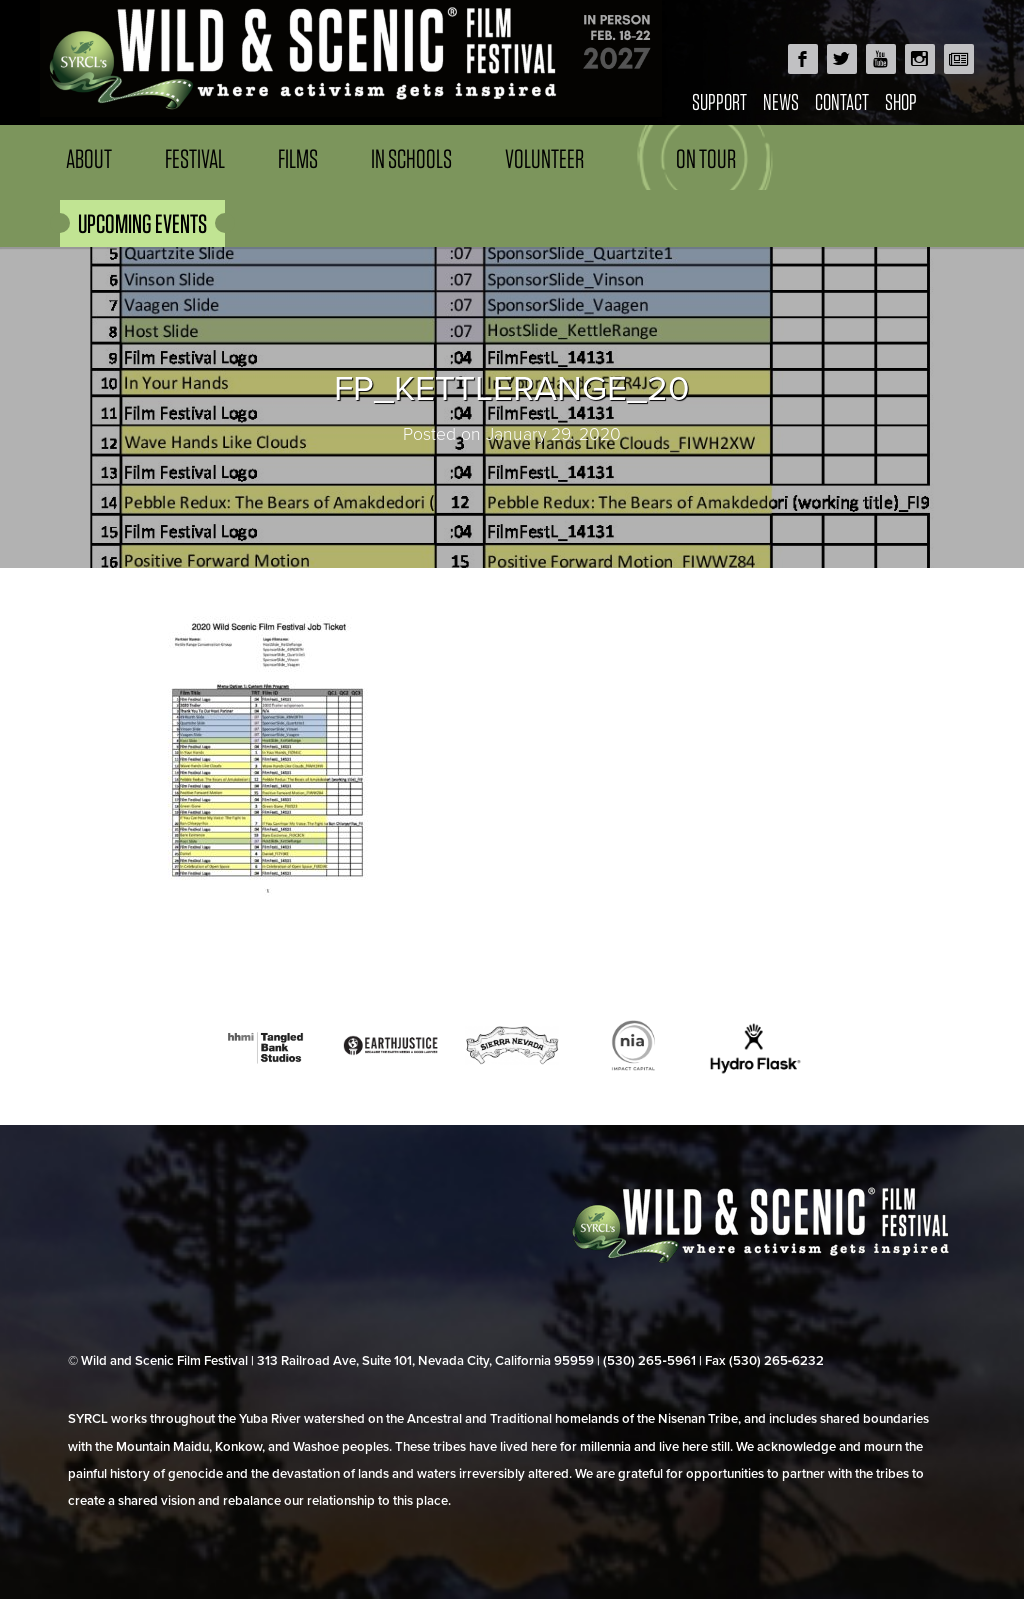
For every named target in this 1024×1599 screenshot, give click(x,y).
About (89, 158)
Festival (195, 158)
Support (719, 101)
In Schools (411, 158)
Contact (842, 101)
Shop (901, 101)
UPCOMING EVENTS (142, 223)
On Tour (706, 158)
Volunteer (544, 158)
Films (298, 158)
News (781, 101)
